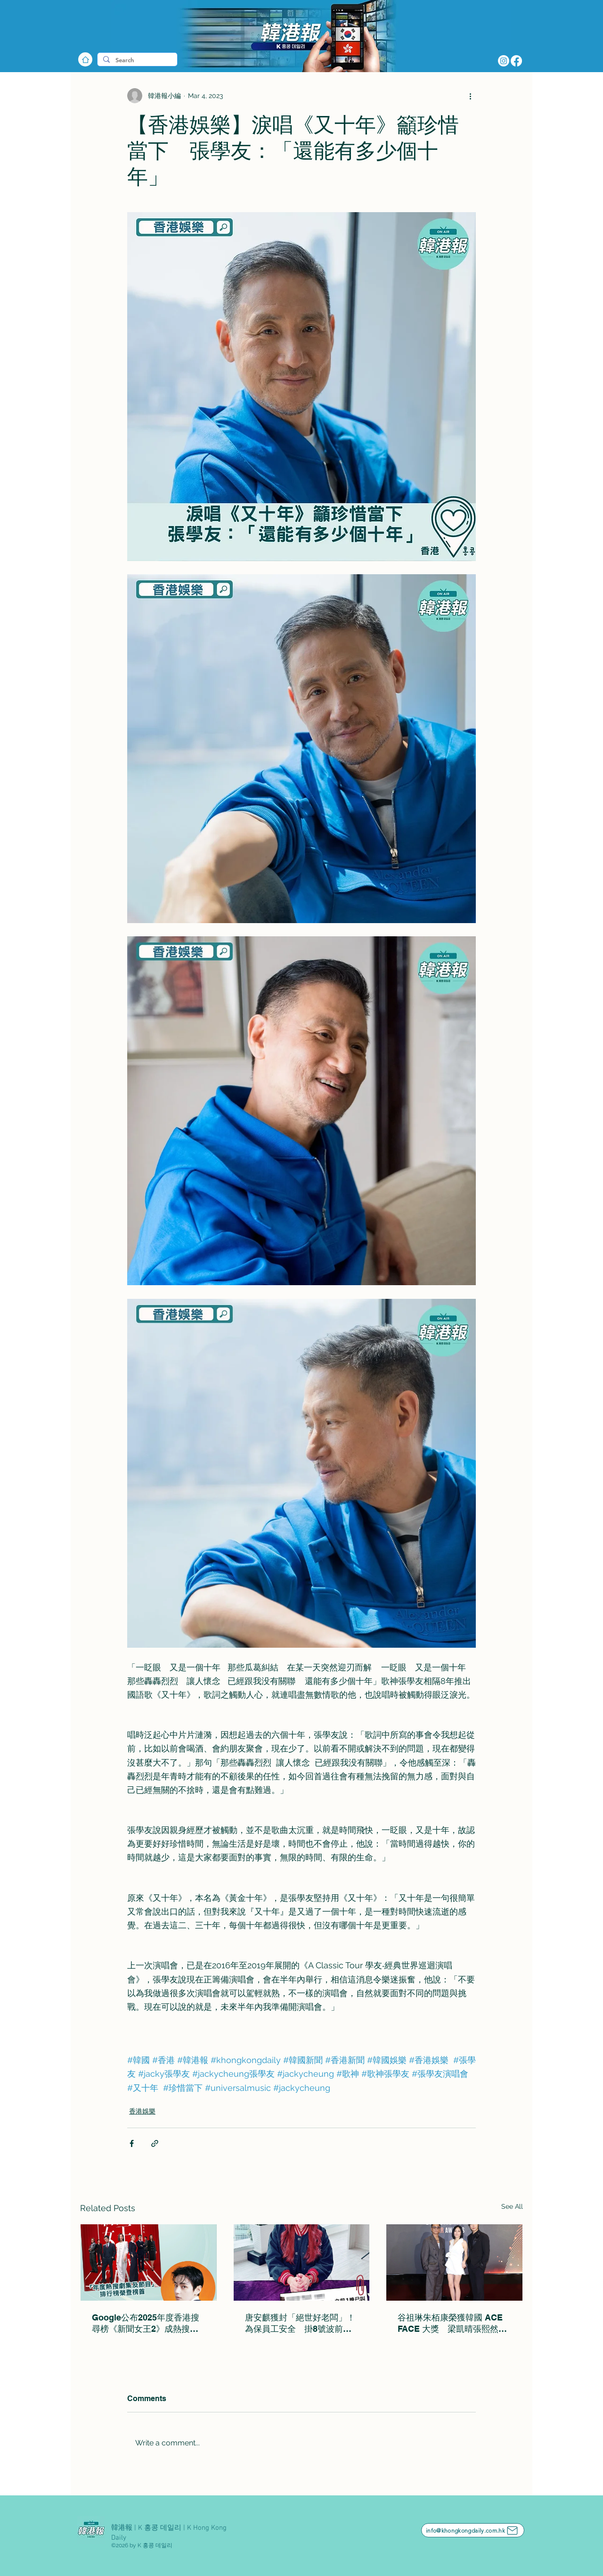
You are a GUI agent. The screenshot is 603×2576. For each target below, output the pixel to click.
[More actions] (470, 95)
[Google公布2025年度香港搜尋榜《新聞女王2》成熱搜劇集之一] (149, 2262)
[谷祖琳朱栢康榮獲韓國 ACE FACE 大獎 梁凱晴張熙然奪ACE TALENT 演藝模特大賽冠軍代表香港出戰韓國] (454, 2262)
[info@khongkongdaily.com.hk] (472, 2530)
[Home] (85, 59)
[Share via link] (154, 2143)
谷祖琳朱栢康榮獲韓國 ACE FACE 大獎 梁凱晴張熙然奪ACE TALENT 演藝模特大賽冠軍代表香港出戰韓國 (452, 2323)
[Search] (136, 60)
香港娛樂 (142, 2111)
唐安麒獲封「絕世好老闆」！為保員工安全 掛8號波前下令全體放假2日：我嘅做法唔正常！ (300, 2323)
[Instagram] (503, 60)
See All (512, 2206)
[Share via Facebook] (131, 2143)
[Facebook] (516, 60)
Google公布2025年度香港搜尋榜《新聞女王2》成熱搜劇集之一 (145, 2323)
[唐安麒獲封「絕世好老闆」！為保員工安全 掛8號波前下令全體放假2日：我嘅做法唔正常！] (302, 2262)
